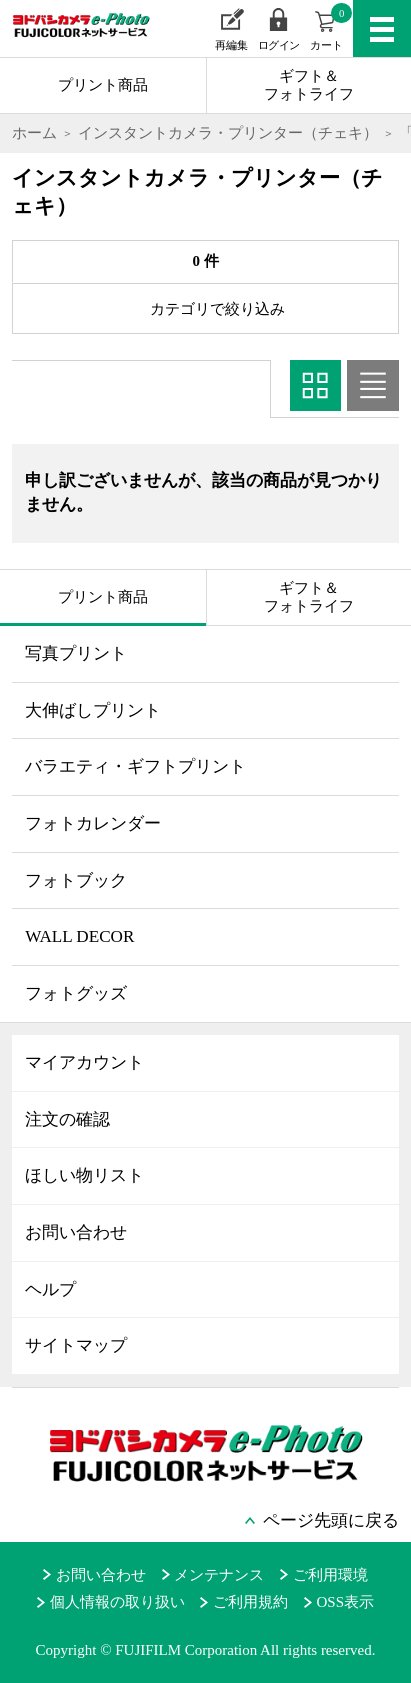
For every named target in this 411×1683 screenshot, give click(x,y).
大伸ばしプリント (93, 710)
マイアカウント (84, 1062)
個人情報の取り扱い (117, 1602)
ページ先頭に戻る (331, 1520)
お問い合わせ (76, 1232)
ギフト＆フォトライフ (309, 85)
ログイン (279, 45)
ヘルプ (50, 1289)
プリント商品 (103, 85)
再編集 (231, 45)
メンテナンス (219, 1575)
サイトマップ (76, 1345)
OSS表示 (346, 1602)
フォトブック (76, 880)
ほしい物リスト (84, 1175)
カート (331, 27)
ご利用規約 (250, 1602)
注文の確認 (67, 1119)
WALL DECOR (79, 936)
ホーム (34, 133)
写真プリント (76, 653)
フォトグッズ (76, 993)
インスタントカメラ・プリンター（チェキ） (228, 133)
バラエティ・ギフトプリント (135, 766)
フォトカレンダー (93, 823)
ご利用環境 (330, 1575)
